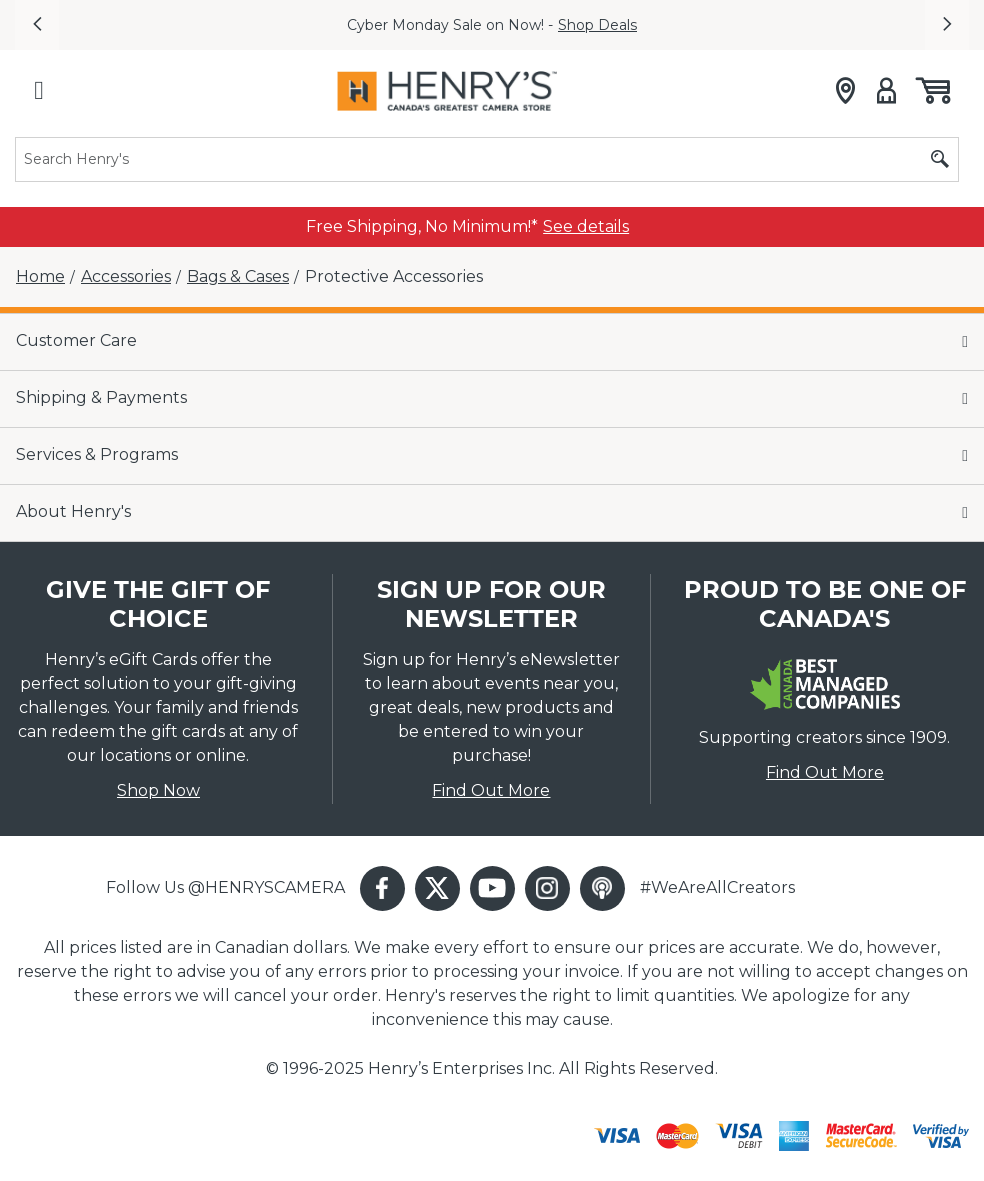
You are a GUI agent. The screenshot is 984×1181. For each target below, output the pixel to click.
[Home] (40, 277)
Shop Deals (597, 25)
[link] (586, 227)
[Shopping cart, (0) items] (932, 91)
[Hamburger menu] (39, 91)
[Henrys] (447, 91)
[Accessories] (126, 277)
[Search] (487, 159)
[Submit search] (940, 159)
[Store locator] (845, 91)
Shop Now (158, 790)
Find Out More (491, 790)
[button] (37, 25)
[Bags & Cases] (238, 277)
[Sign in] (886, 91)
